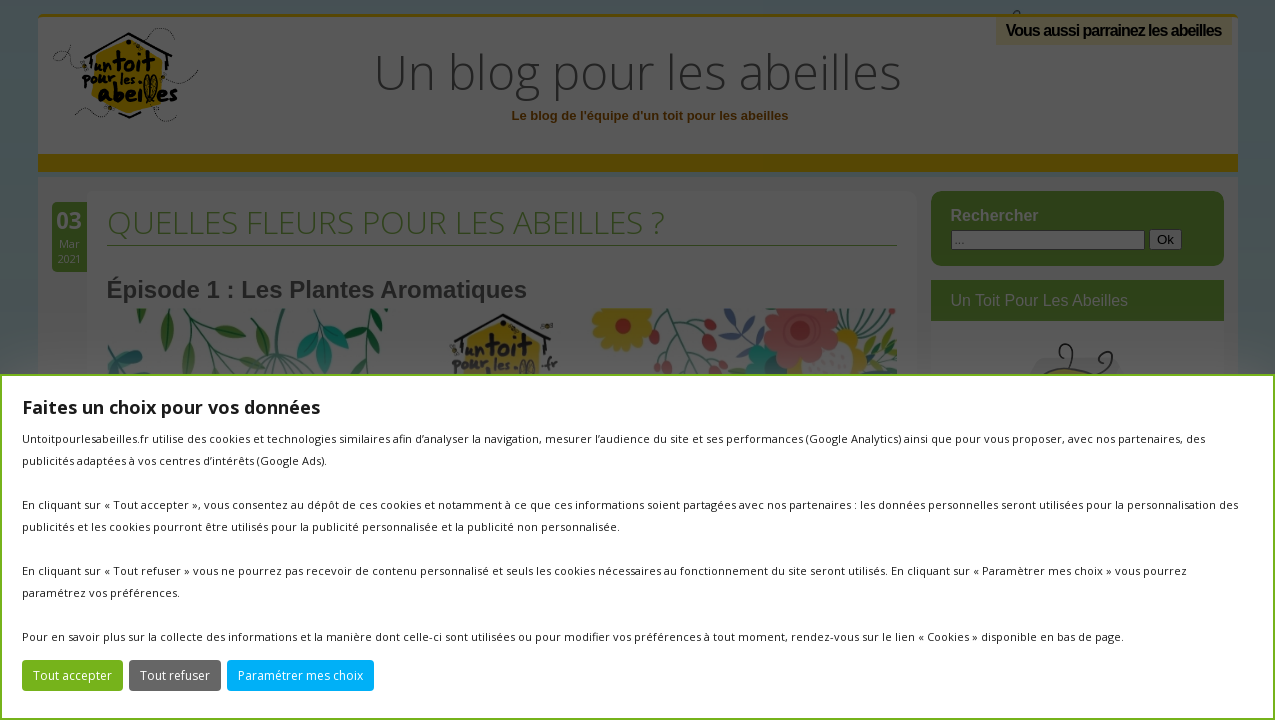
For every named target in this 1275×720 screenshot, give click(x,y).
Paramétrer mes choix (300, 675)
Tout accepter (72, 675)
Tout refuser (175, 675)
